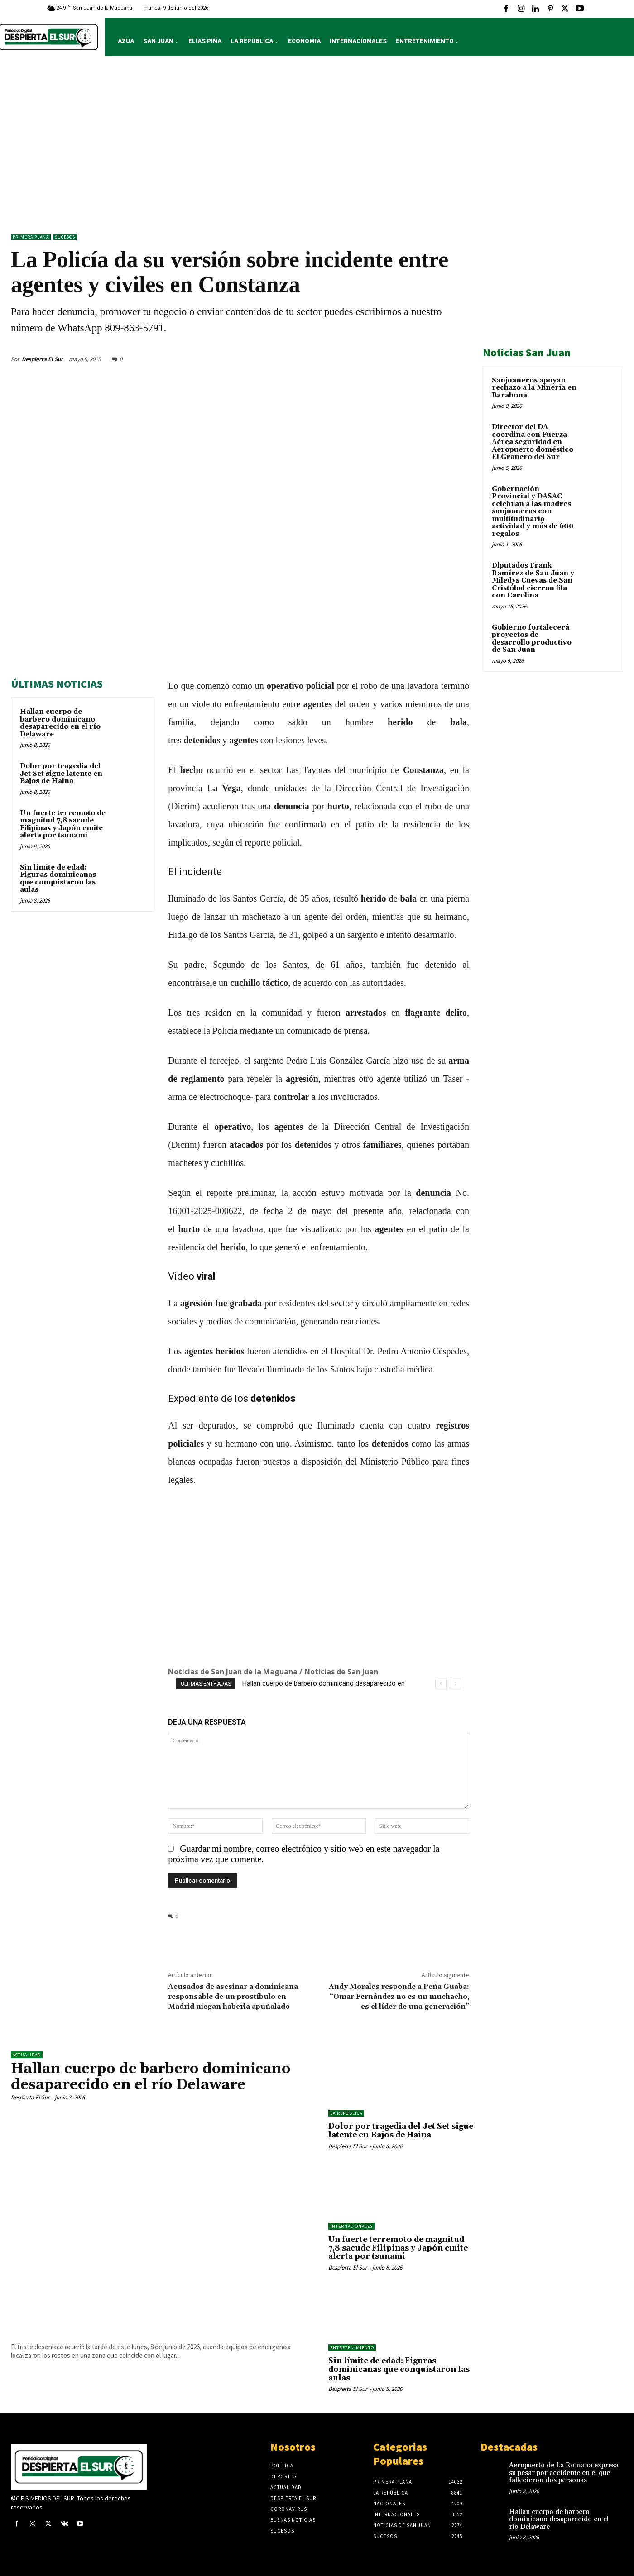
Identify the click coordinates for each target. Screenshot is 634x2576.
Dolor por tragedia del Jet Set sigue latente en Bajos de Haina (61, 773)
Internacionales (351, 2226)
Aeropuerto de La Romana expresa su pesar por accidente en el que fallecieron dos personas (564, 2473)
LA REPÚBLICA (346, 2113)
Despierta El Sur (42, 359)
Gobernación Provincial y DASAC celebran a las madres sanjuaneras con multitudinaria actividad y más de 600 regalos (533, 511)
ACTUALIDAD (27, 2055)
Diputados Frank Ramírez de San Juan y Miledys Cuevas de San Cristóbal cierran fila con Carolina (533, 580)
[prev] (441, 1683)
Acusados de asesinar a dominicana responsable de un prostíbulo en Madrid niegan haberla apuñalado (233, 1996)
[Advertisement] (317, 147)
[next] (455, 1683)
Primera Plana (31, 237)
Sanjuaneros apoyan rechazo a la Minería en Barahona (534, 388)
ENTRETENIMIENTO (352, 2348)
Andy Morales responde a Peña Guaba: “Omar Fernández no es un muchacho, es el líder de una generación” (399, 1996)
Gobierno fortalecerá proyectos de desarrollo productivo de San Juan (532, 639)
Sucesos (65, 237)
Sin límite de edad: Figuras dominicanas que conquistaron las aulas (58, 878)
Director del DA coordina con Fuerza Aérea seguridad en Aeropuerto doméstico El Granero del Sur (532, 442)
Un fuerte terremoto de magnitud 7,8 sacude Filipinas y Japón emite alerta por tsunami (63, 824)
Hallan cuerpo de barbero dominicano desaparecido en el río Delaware (60, 723)
